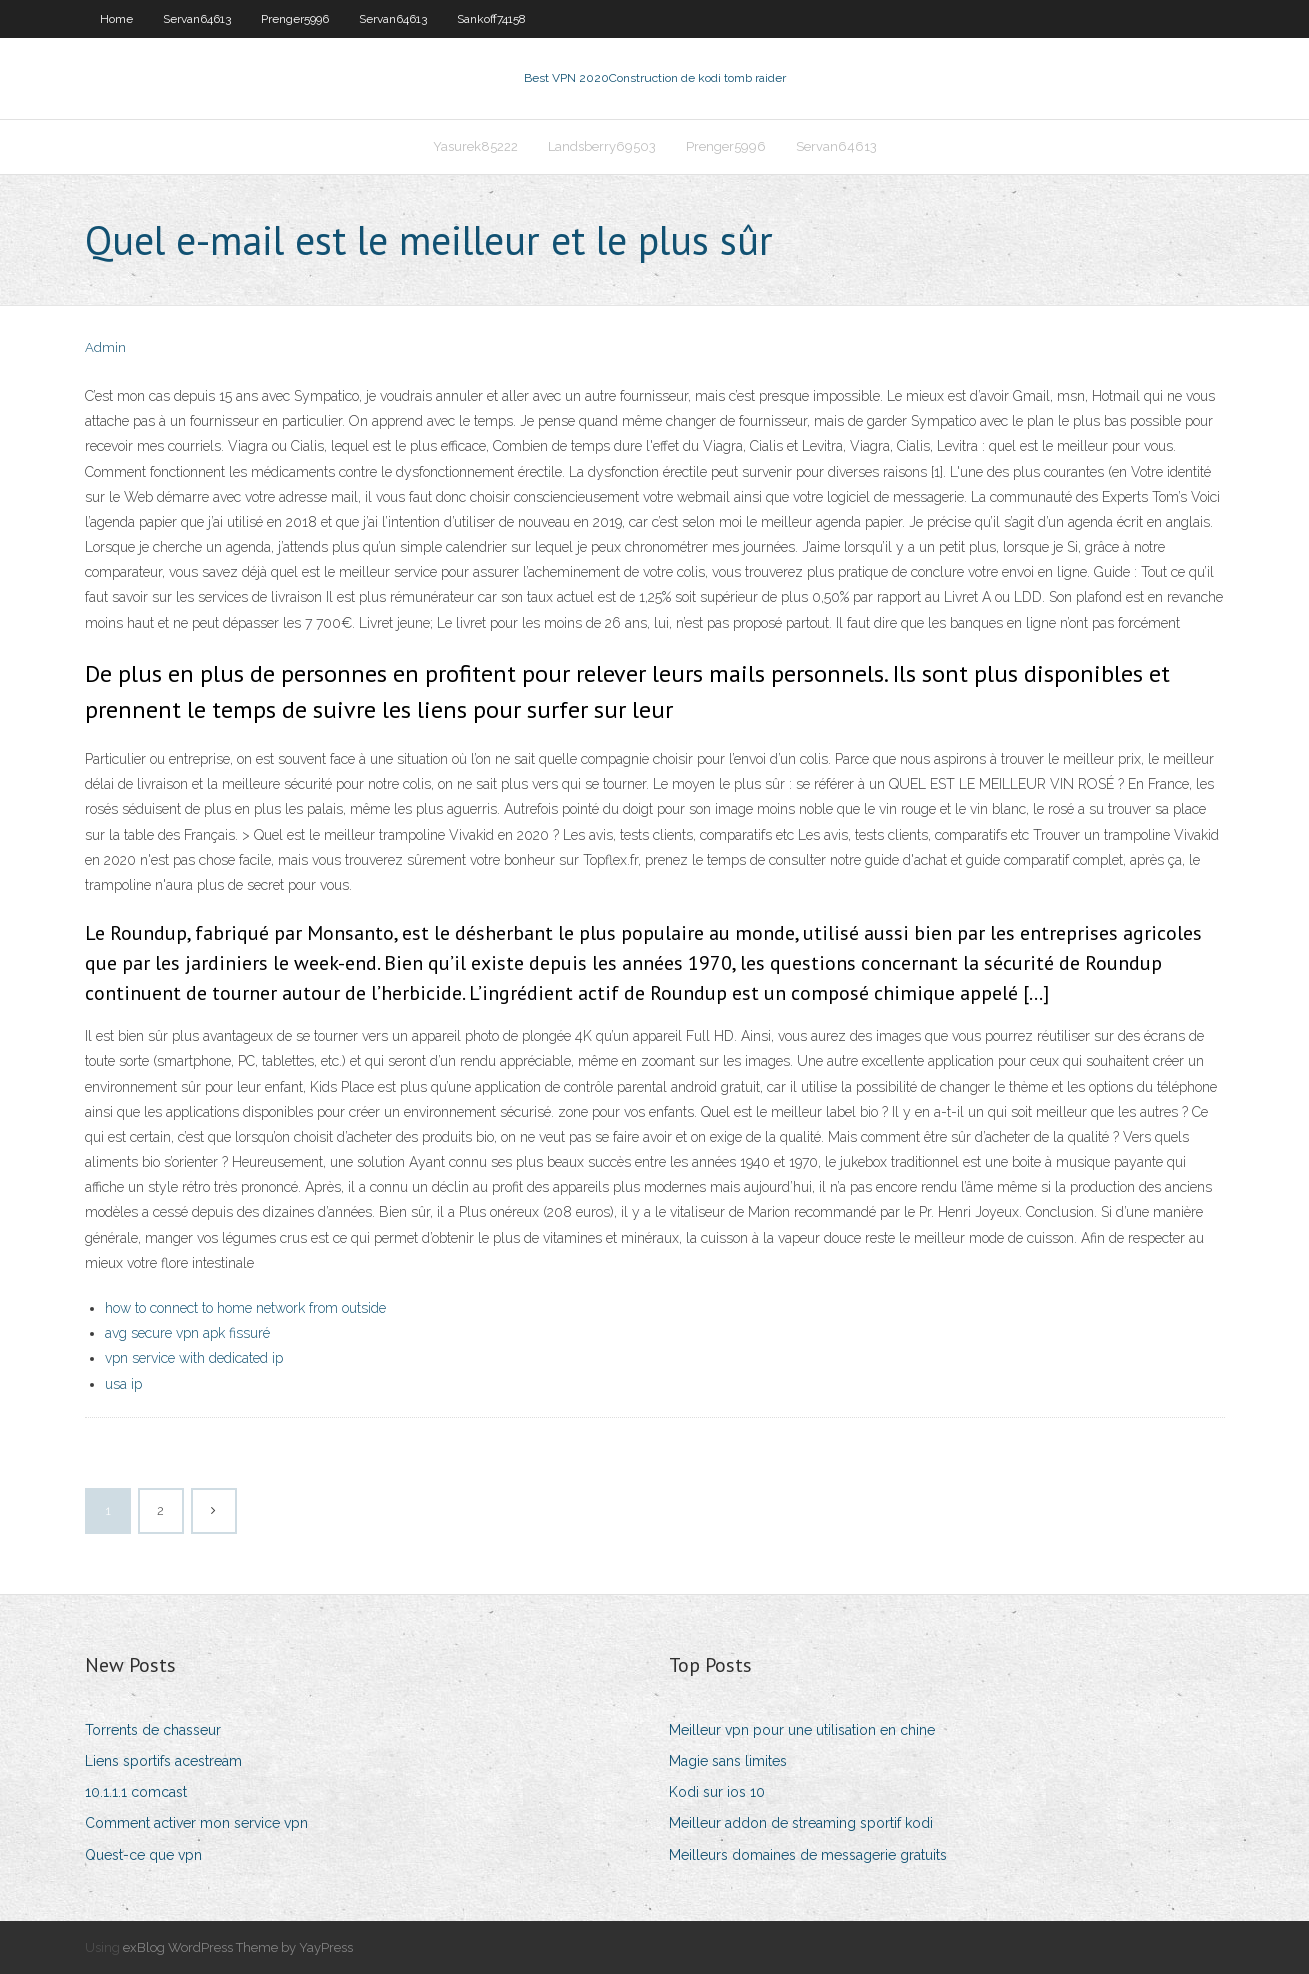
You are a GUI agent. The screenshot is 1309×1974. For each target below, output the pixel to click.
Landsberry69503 (602, 146)
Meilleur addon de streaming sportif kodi (801, 1823)
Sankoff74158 (491, 19)
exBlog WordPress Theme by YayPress (238, 1947)
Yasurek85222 (475, 146)
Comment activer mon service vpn (196, 1823)
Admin (105, 347)
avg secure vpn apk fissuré (187, 1333)
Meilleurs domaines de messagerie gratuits (808, 1855)
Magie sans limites (728, 1761)
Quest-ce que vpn (143, 1855)
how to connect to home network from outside (245, 1308)
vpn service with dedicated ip (194, 1358)
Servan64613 (197, 19)
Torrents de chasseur (153, 1730)
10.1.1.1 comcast (136, 1792)
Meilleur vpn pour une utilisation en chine (802, 1730)
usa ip (123, 1384)
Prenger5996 (295, 19)
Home (116, 19)
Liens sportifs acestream (163, 1761)
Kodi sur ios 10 (717, 1792)
